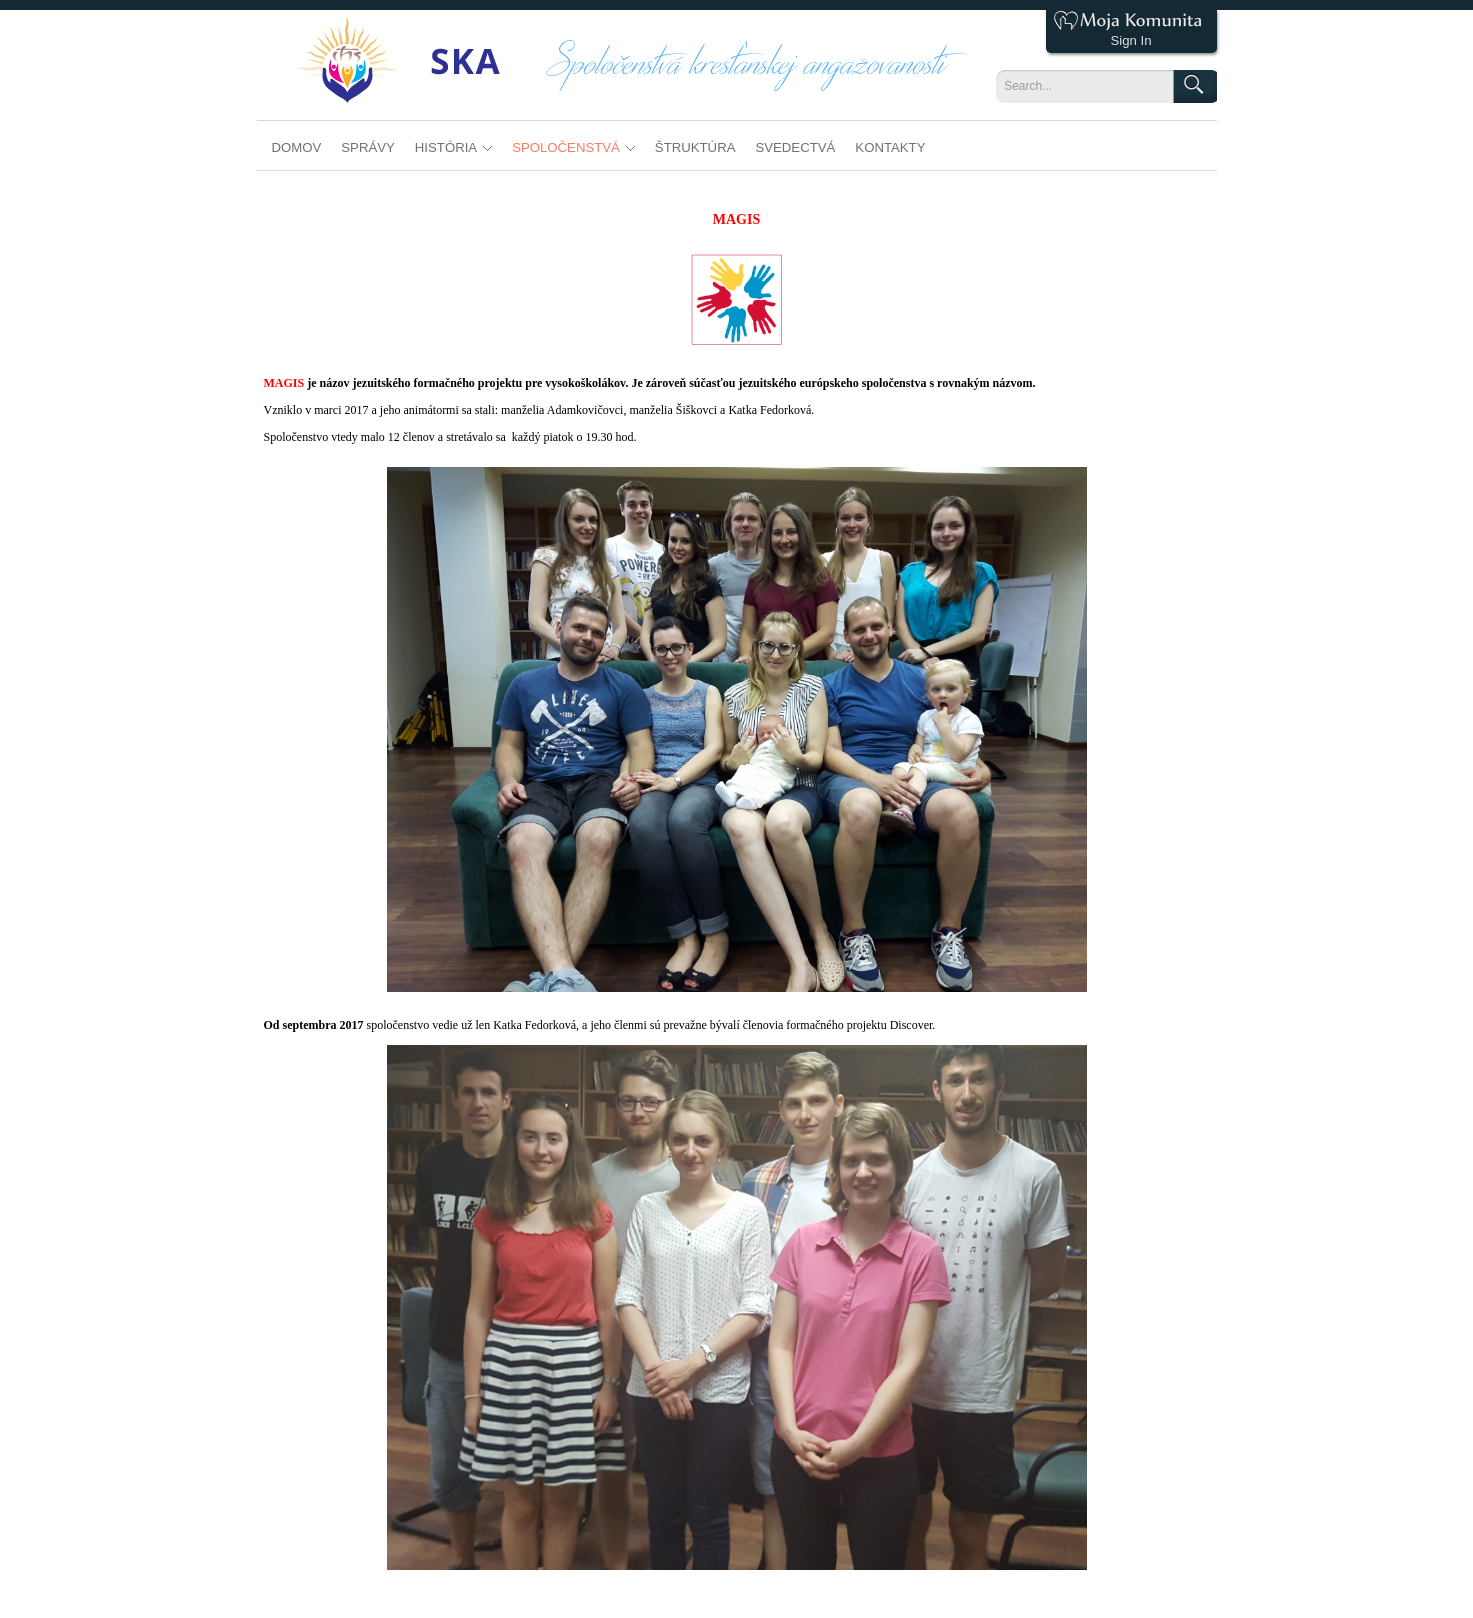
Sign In (1130, 40)
